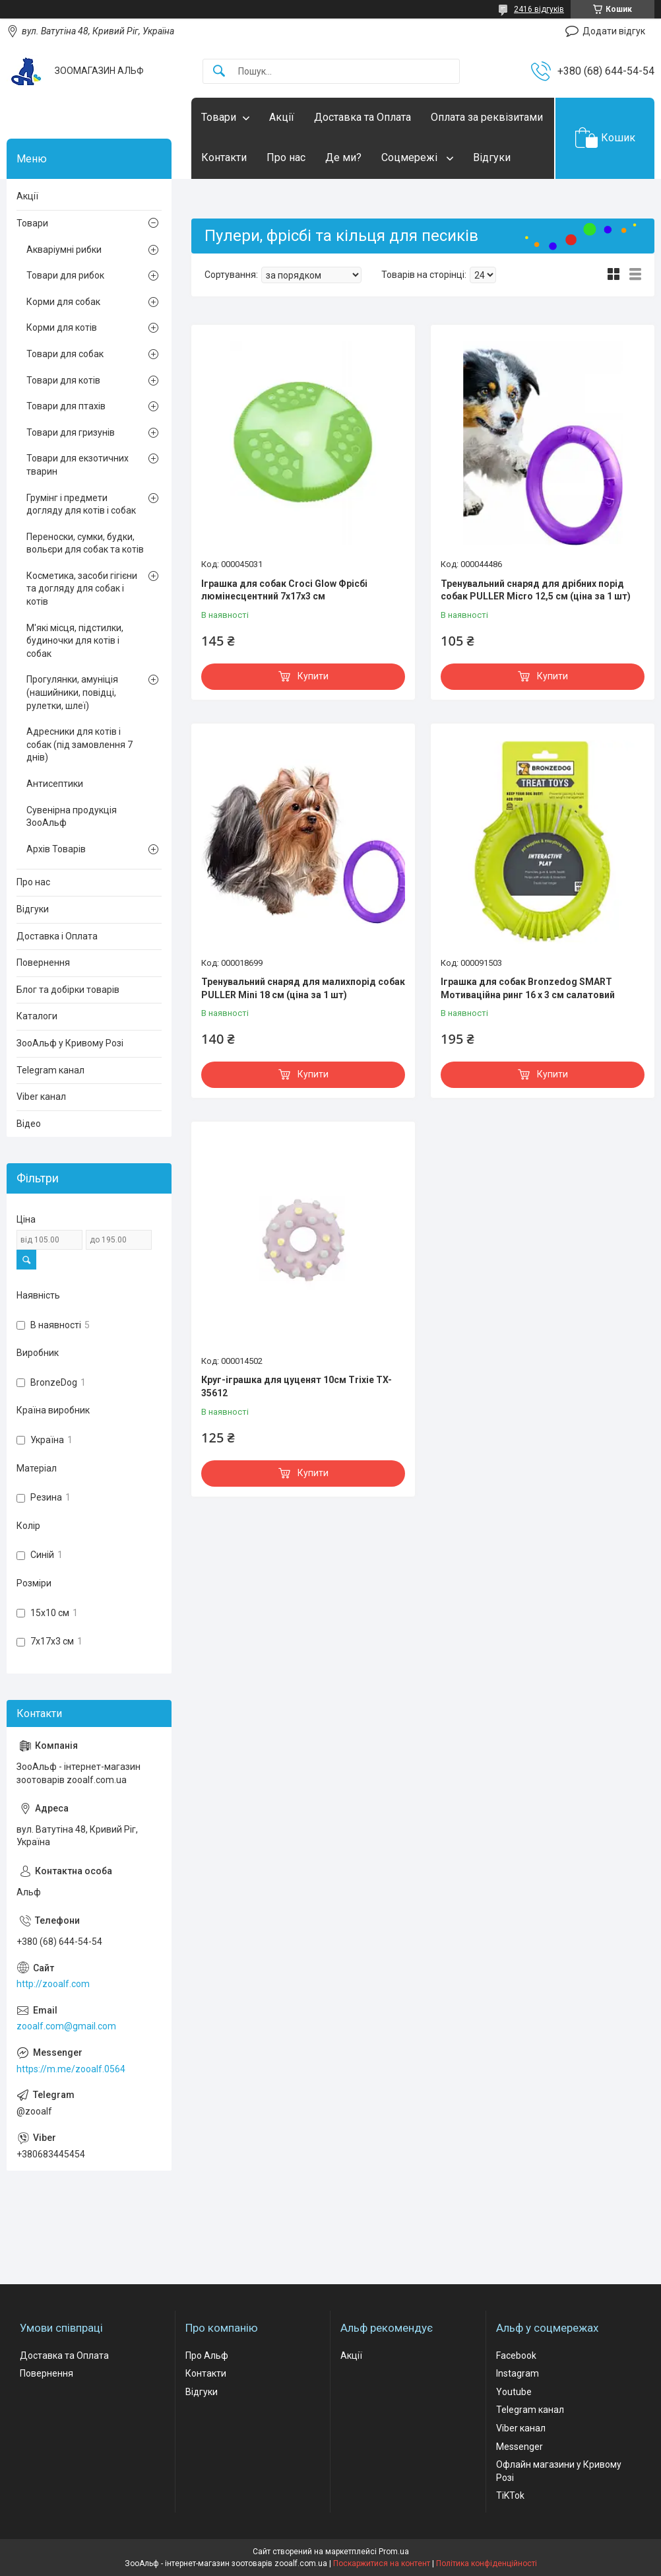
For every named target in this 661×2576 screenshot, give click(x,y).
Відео (28, 1123)
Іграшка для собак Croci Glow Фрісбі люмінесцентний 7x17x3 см (284, 590)
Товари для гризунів (70, 432)
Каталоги (36, 1016)
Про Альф (206, 2355)
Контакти (224, 157)
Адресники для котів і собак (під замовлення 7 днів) (79, 744)
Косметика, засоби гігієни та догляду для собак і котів (81, 588)
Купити (313, 676)
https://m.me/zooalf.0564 (70, 2069)
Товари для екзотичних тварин (77, 465)
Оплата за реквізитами (487, 117)
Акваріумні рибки (64, 249)
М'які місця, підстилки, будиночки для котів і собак (74, 641)
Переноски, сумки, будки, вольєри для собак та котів (85, 543)
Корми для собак (63, 301)
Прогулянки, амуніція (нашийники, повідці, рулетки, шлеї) (72, 692)
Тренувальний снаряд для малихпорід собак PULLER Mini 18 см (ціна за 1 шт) (303, 988)
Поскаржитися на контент (381, 2563)
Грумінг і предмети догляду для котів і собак (81, 504)
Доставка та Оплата (362, 117)
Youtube (514, 2392)
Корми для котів (61, 327)
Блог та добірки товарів (67, 989)
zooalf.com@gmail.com (66, 2026)
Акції (281, 117)
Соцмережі (410, 157)
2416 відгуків (539, 9)
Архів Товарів (56, 849)
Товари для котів (63, 380)
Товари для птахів (66, 406)
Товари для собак (65, 354)
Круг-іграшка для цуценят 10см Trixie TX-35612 (296, 1386)
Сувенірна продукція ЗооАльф (71, 817)
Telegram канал (50, 1070)
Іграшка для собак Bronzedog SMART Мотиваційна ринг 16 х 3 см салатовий (528, 988)
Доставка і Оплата (57, 936)
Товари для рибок (65, 275)
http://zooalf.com (53, 1984)
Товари (218, 117)
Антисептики (54, 783)
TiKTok (510, 2495)
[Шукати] (219, 71)
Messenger (519, 2446)
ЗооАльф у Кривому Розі (69, 1043)
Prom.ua (394, 2551)
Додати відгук (613, 31)
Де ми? (343, 157)
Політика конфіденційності (486, 2563)
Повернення (43, 962)
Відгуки (492, 157)
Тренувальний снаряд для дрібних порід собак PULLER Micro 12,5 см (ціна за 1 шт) (536, 590)
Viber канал (41, 1096)
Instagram (517, 2373)
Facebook (516, 2355)
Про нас (286, 157)
